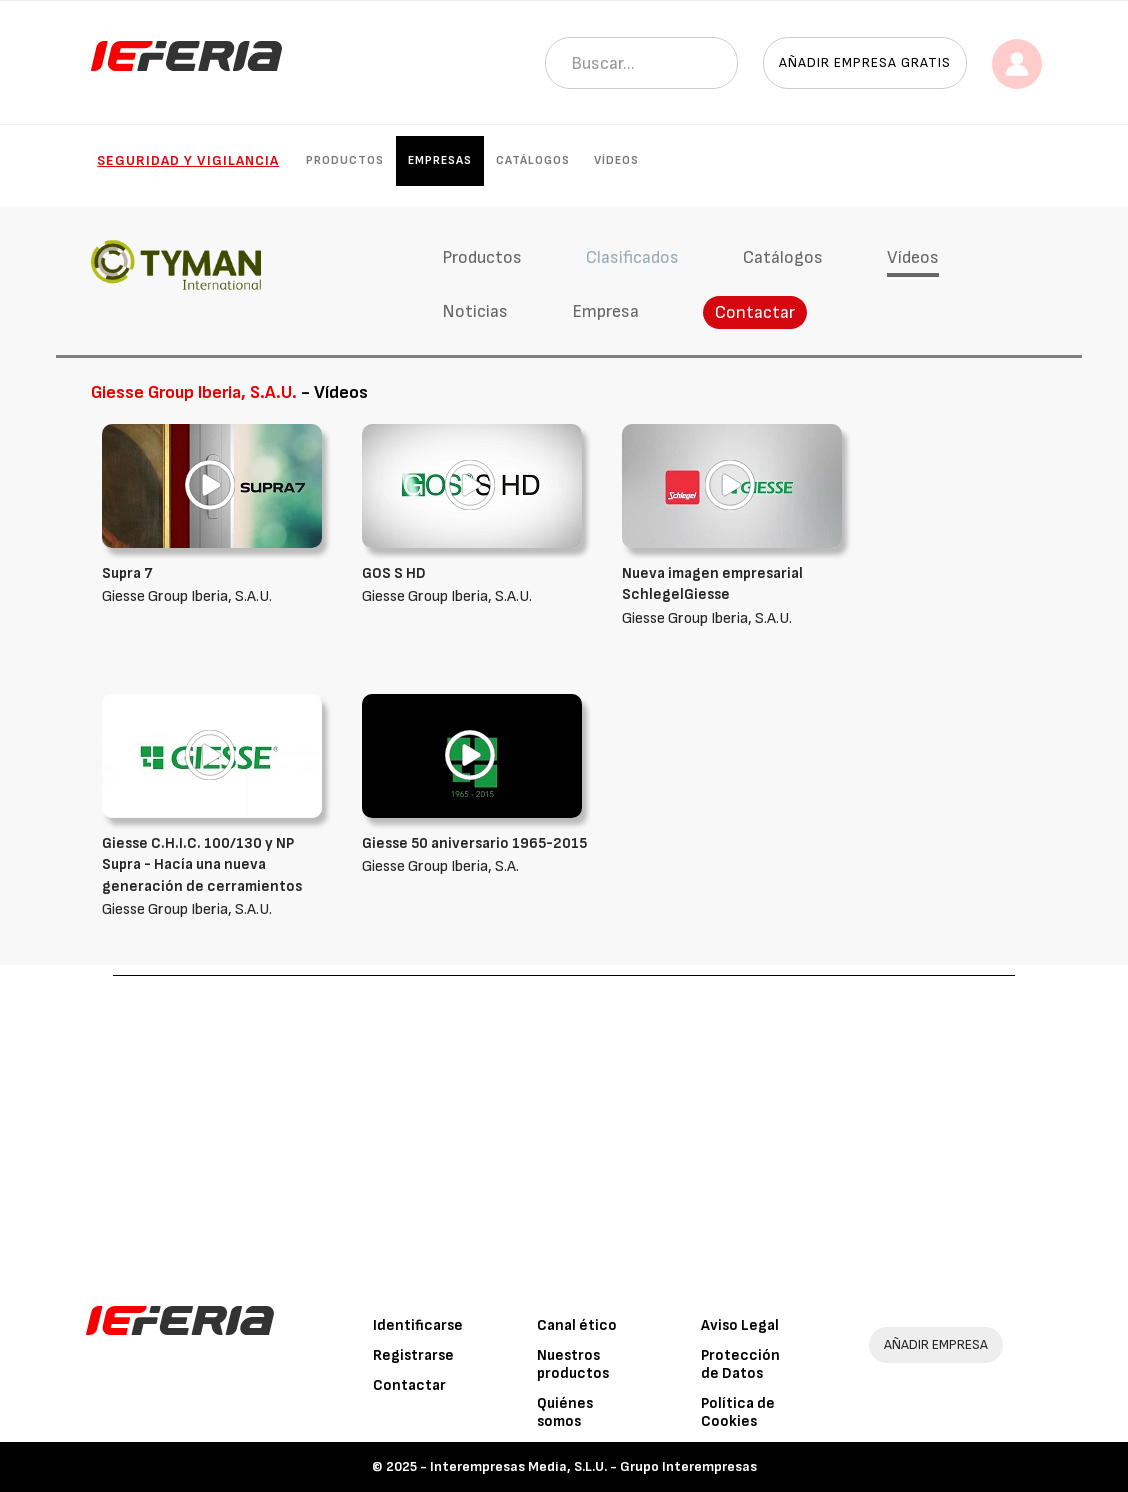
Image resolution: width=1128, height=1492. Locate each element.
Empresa (605, 311)
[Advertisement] (564, 1126)
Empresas (440, 160)
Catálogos (533, 160)
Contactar (755, 312)
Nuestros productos (573, 1364)
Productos (345, 160)
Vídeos (616, 160)
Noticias (475, 311)
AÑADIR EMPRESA (936, 1344)
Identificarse (418, 1325)
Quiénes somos (565, 1412)
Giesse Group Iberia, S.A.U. (737, 595)
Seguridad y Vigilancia (188, 160)
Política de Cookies (738, 1412)
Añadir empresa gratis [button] (865, 62)
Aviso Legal (740, 1325)
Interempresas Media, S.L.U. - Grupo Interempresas (593, 1466)
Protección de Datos (740, 1364)
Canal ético (577, 1325)
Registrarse (413, 1355)
